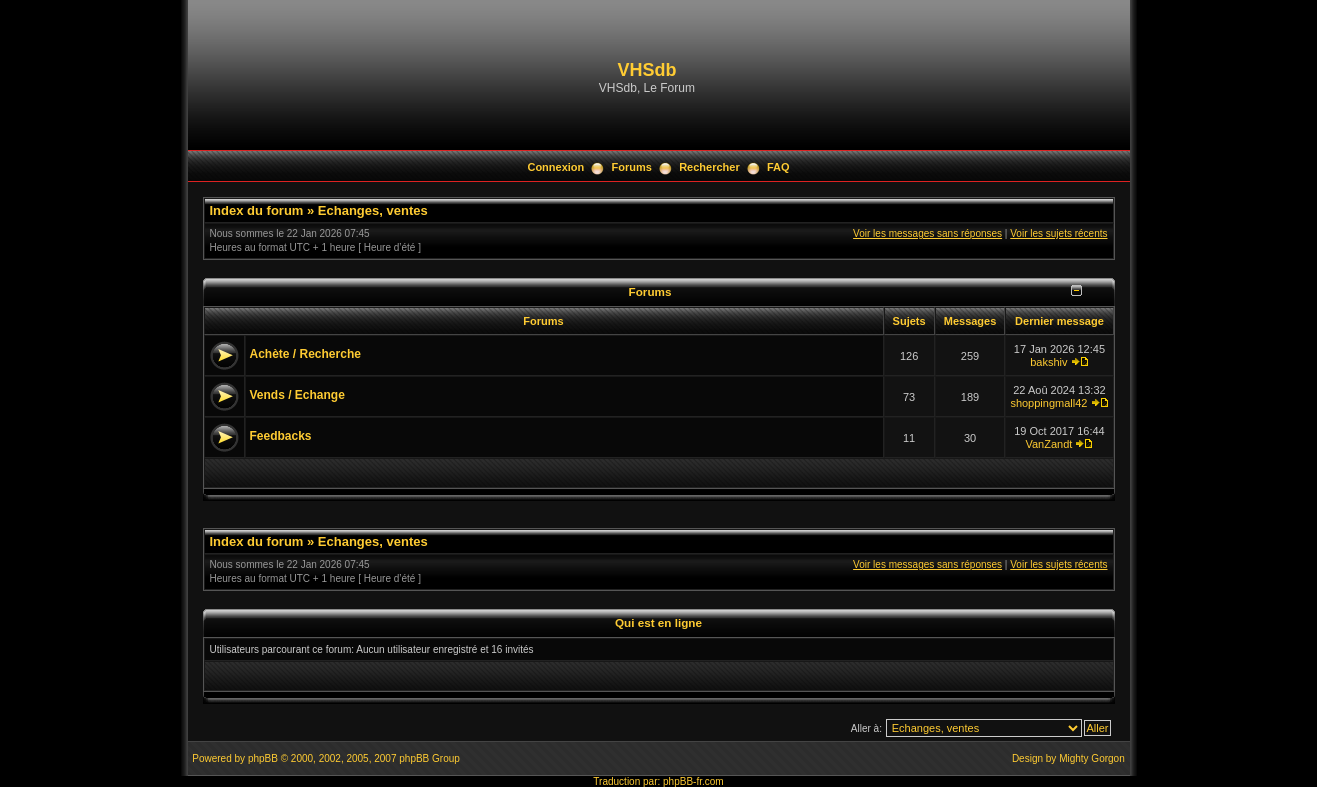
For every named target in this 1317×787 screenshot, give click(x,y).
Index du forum (257, 210)
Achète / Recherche (305, 354)
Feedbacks (281, 436)
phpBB (263, 758)
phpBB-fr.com (693, 781)
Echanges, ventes (373, 210)
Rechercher (709, 167)
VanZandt (1048, 444)
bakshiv (1048, 362)
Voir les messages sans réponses (927, 233)
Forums (632, 167)
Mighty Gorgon (1092, 758)
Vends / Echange (297, 395)
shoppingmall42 (1048, 403)
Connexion (555, 167)
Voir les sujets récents (1058, 233)
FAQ (778, 167)
